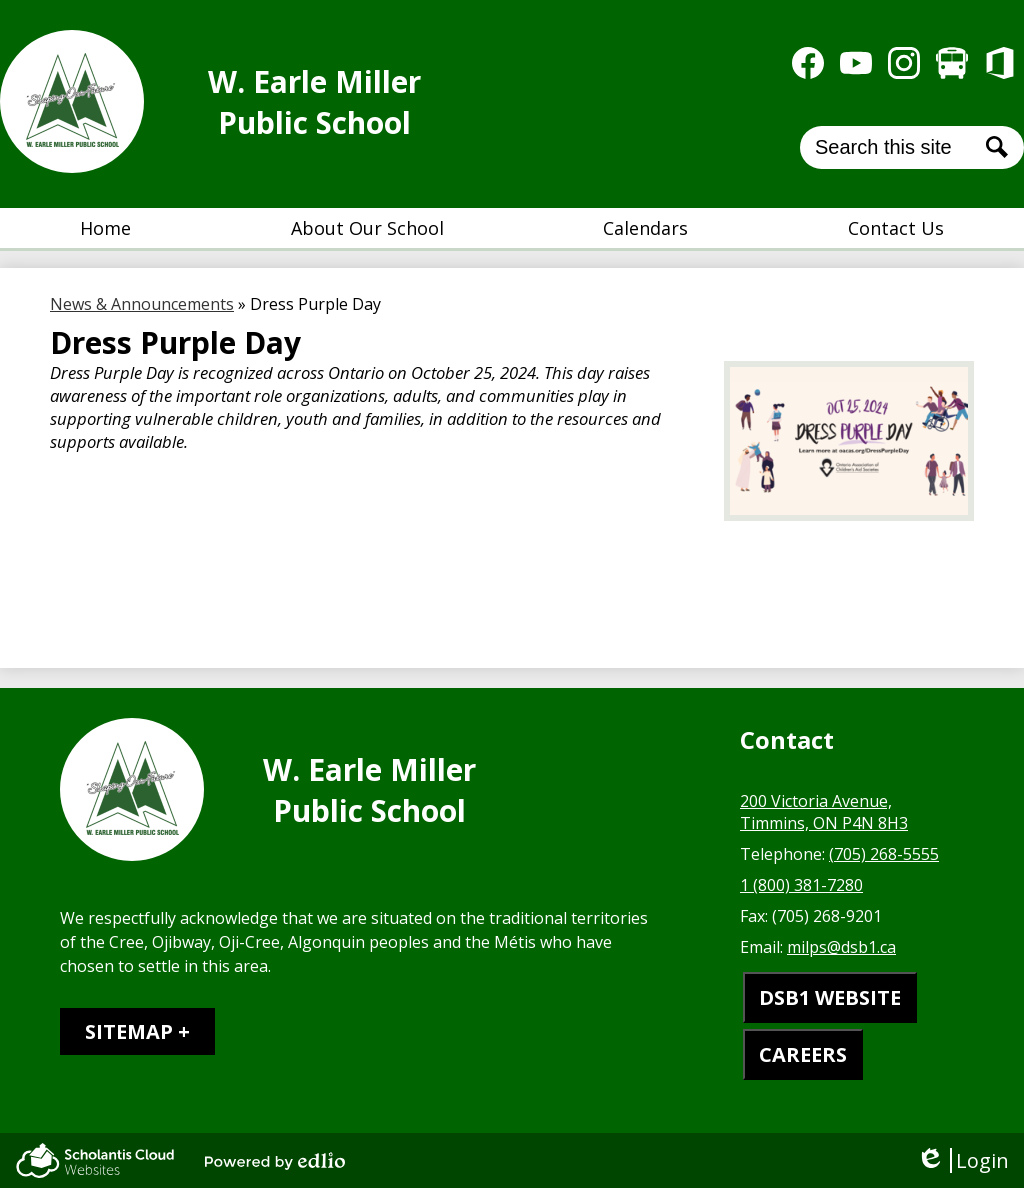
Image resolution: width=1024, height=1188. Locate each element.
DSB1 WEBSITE (830, 997)
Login (962, 1160)
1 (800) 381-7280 (801, 885)
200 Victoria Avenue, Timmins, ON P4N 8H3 (824, 812)
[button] (367, 228)
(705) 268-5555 (884, 854)
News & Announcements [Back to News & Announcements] (142, 304)
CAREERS (803, 1054)
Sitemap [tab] (129, 1031)
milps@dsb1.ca (841, 947)
